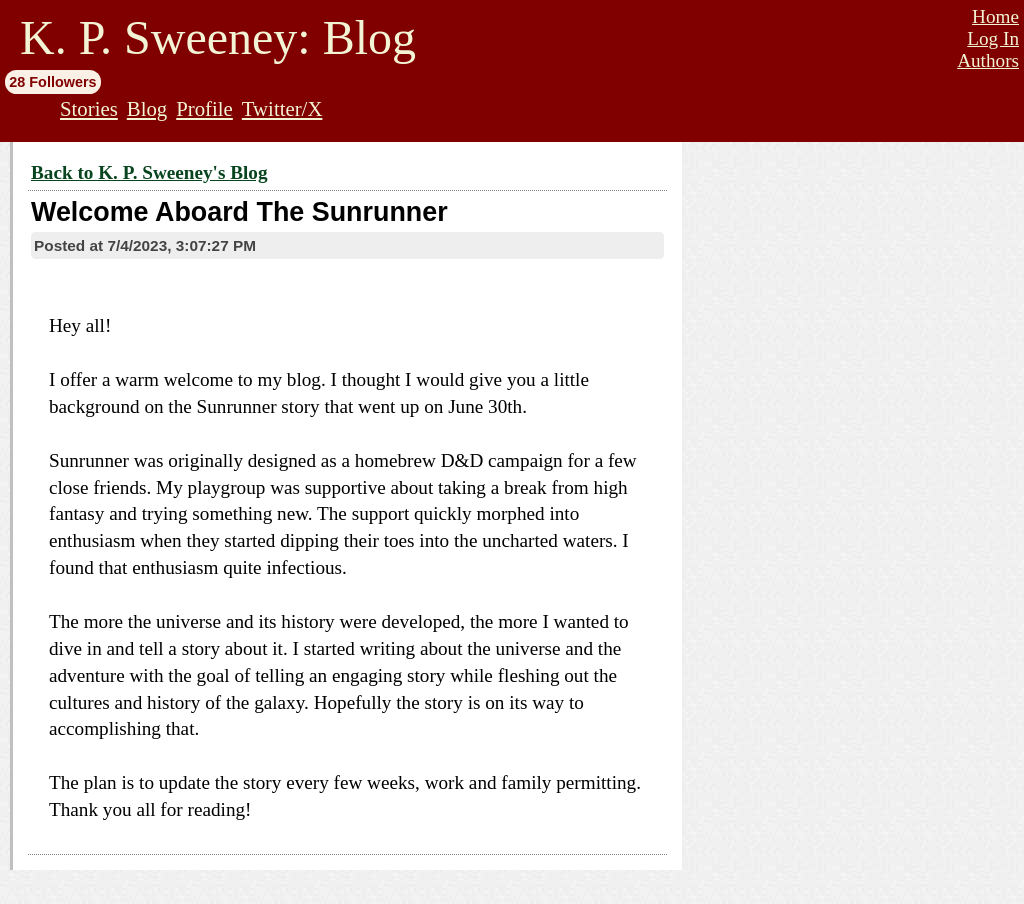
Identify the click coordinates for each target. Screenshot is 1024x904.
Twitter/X (282, 108)
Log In (993, 38)
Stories (89, 108)
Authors (988, 60)
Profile (204, 108)
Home (995, 16)
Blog (147, 108)
